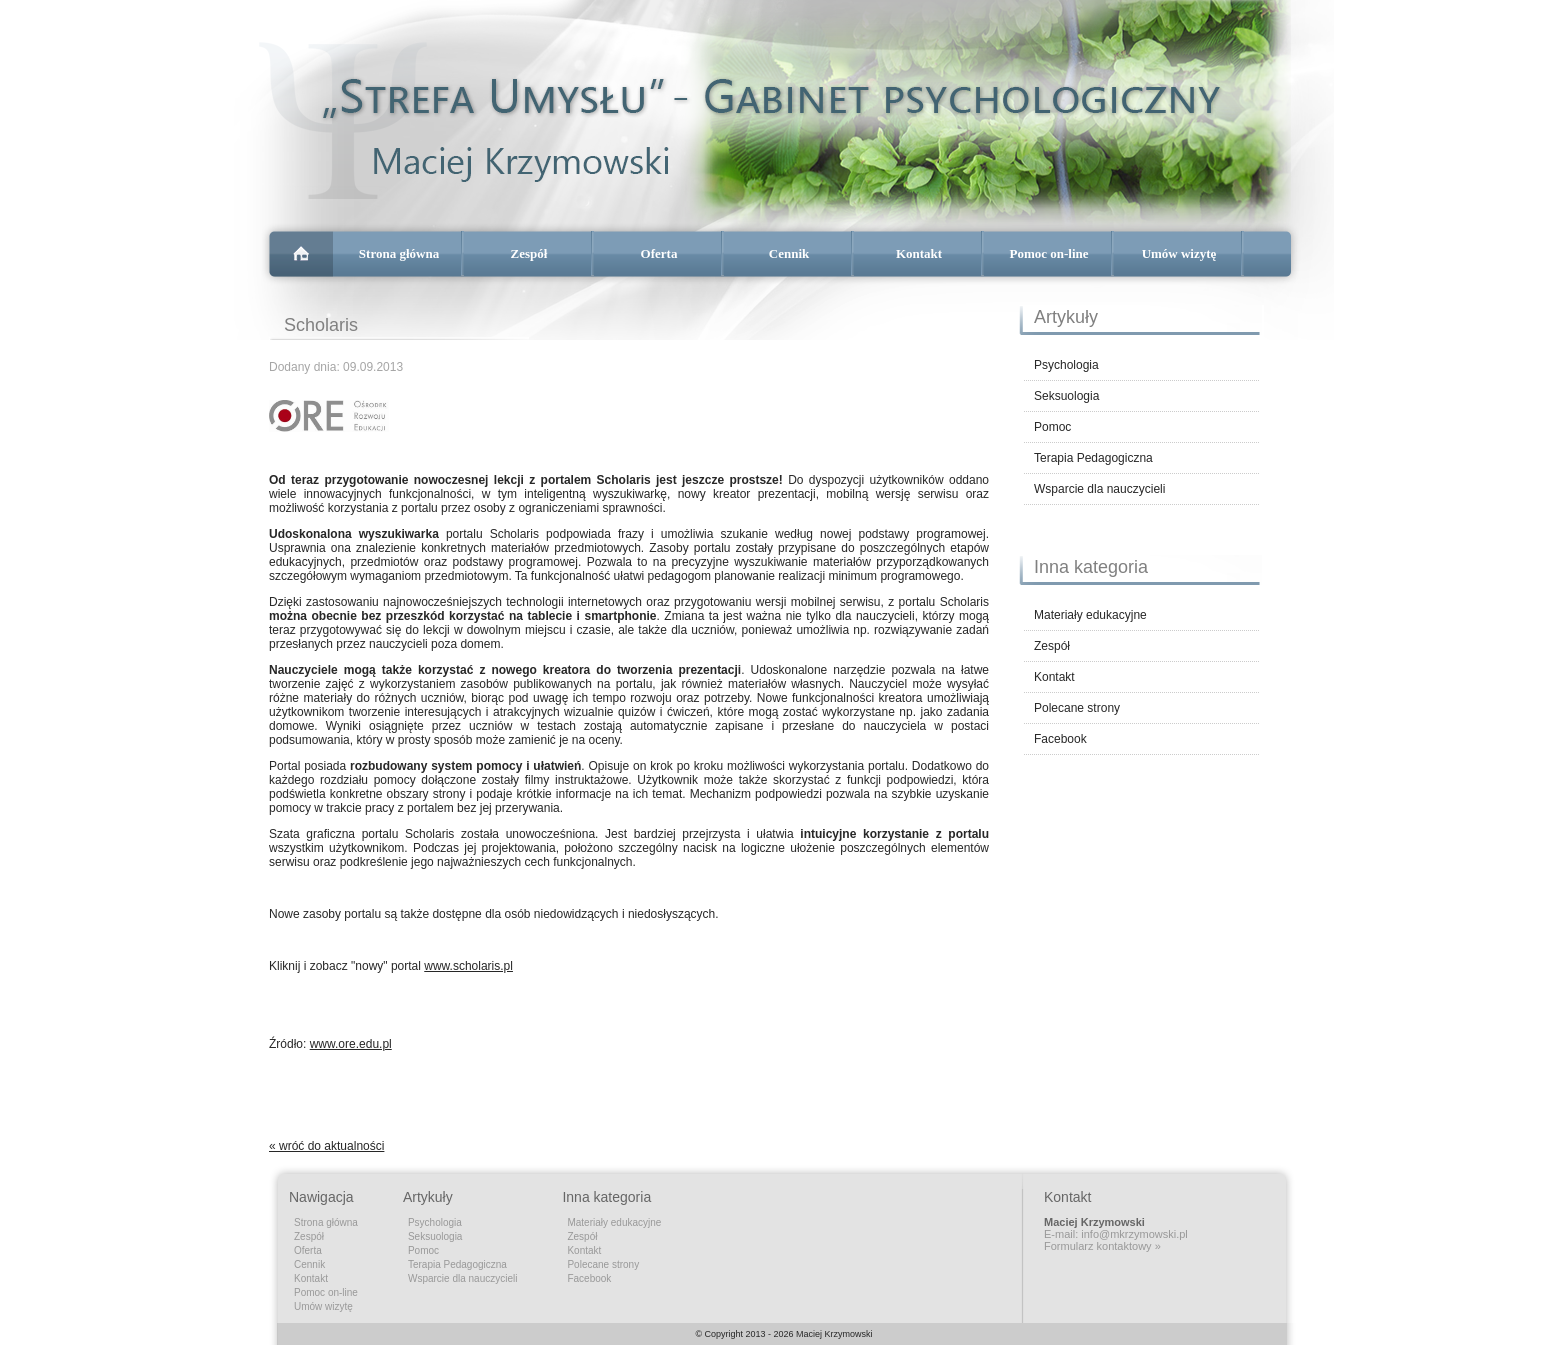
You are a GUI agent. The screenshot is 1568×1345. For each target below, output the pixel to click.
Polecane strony (1077, 708)
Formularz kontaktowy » (1102, 1246)
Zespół (529, 253)
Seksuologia (1066, 396)
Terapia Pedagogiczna (1093, 458)
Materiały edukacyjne (1090, 615)
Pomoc (1052, 427)
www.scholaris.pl (468, 966)
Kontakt (919, 253)
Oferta (659, 253)
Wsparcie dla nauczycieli (1099, 489)
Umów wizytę (1179, 253)
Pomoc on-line (1048, 253)
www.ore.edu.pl (351, 1044)
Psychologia (1066, 365)
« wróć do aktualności (326, 1146)
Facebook (1060, 739)
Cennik (789, 253)
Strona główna (399, 253)
